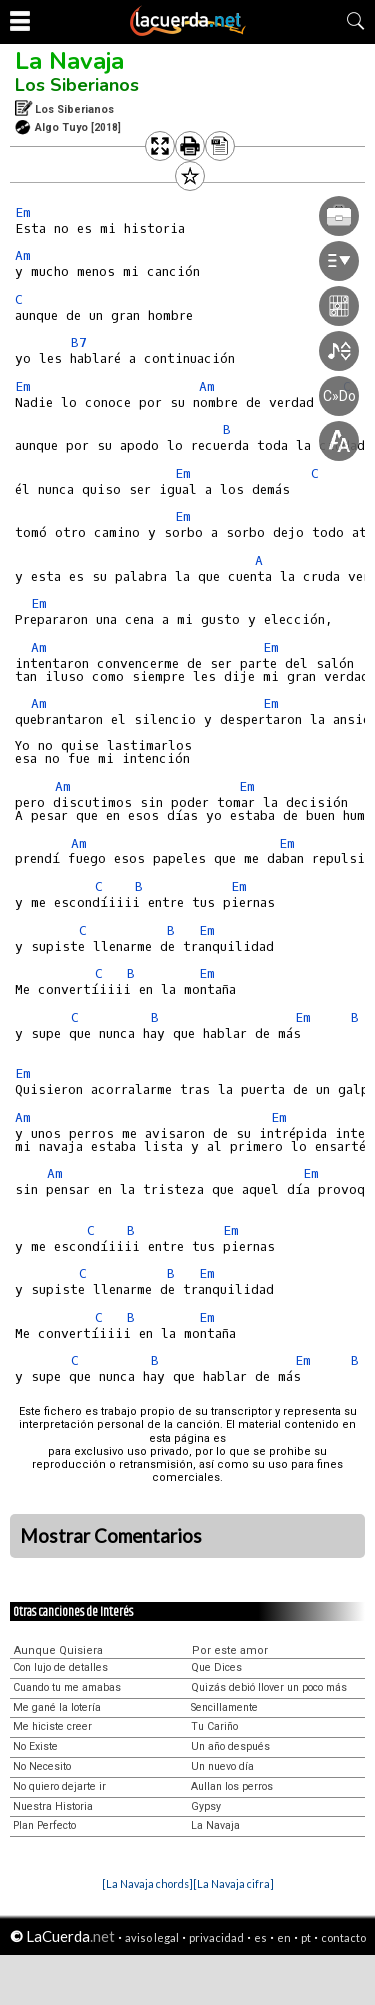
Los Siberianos (77, 85)
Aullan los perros (232, 1786)
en (284, 1937)
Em (23, 212)
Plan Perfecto (44, 1825)
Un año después (230, 1746)
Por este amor (230, 1650)
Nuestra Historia (53, 1806)
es (260, 1937)
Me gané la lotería (57, 1707)
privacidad (216, 1937)
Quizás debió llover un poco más (269, 1687)
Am (23, 255)
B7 (79, 342)
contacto (343, 1937)
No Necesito (42, 1766)
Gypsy (206, 1806)
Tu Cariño (214, 1726)
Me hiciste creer (52, 1726)
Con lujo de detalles (60, 1667)
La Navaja (69, 61)
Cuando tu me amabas (67, 1687)
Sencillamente (224, 1707)
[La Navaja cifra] (233, 1883)
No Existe (35, 1746)
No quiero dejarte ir (59, 1786)
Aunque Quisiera (58, 1650)
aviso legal (152, 1937)
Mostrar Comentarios (111, 1536)
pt (306, 1937)
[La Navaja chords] (147, 1883)
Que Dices (216, 1667)
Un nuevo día (222, 1766)
